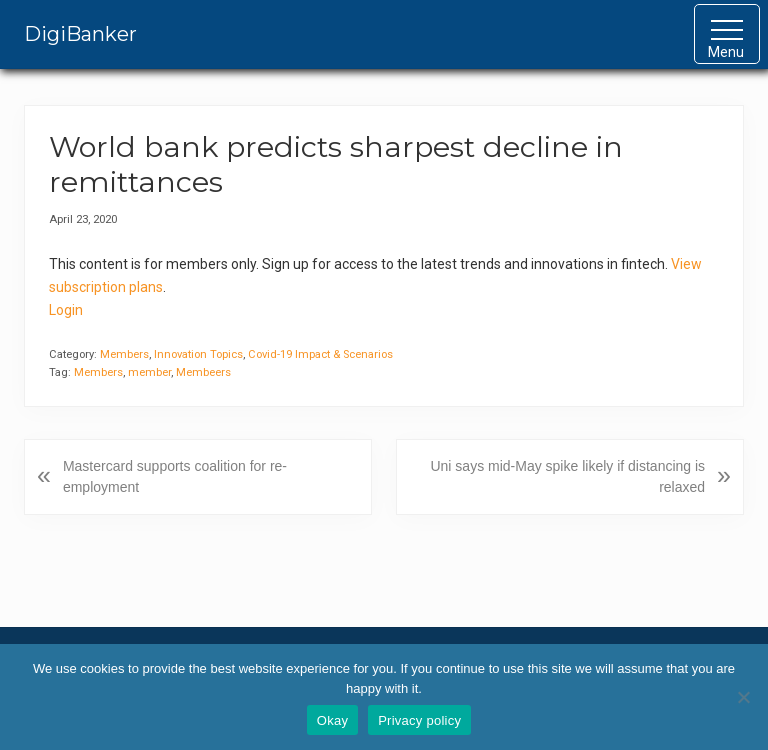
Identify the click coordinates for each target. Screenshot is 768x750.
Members (124, 354)
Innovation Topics (198, 354)
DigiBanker (80, 34)
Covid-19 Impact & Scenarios (320, 354)
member (149, 372)
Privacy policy (419, 720)
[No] (743, 697)
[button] (727, 34)
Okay (332, 720)
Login (66, 310)
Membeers (203, 372)
